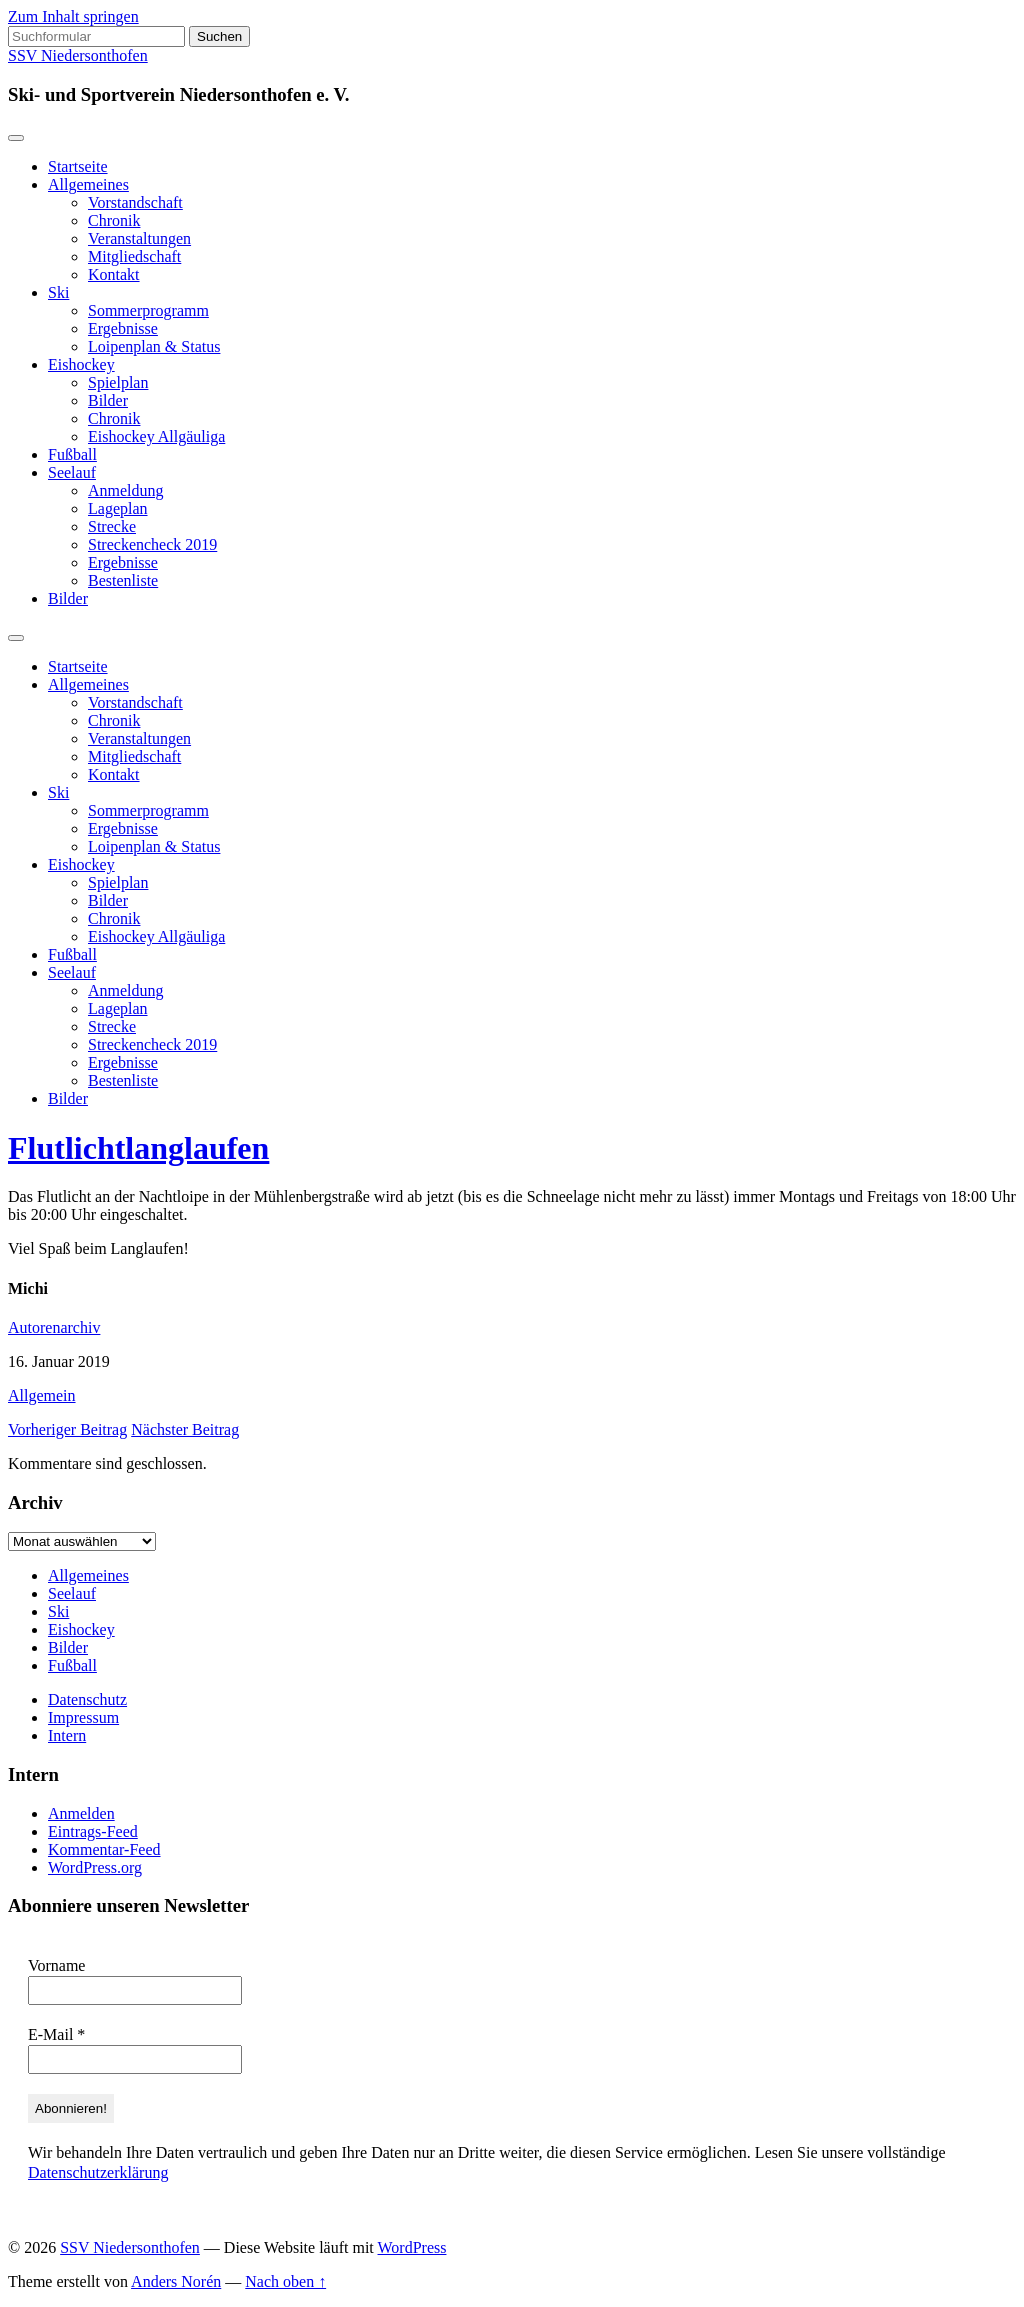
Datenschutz (87, 1699)
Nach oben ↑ (285, 2281)
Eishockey (81, 364)
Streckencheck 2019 (152, 544)
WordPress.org (95, 1867)
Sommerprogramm (148, 310)
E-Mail (56, 2034)
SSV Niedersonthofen (78, 55)
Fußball (72, 454)
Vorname (56, 1965)
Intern (67, 1735)
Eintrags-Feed (93, 1831)
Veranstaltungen (139, 238)
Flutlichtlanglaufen (138, 1148)
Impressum (83, 1717)
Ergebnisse (123, 328)
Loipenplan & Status (154, 346)
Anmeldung (126, 490)
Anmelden (81, 1813)
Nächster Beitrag (185, 1429)
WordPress (412, 2247)
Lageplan (118, 508)
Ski (58, 292)
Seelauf (72, 472)
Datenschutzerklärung (98, 2172)
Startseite (78, 166)
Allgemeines (88, 184)
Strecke (112, 526)
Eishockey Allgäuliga (156, 436)
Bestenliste (123, 580)
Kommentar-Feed (104, 1849)
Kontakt (114, 274)
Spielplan (118, 382)
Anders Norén (176, 2281)
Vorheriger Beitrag (67, 1429)
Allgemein (42, 1395)
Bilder (108, 400)
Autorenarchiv (54, 1327)
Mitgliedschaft (134, 256)
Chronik (114, 220)
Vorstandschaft (135, 202)
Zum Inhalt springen (73, 16)
